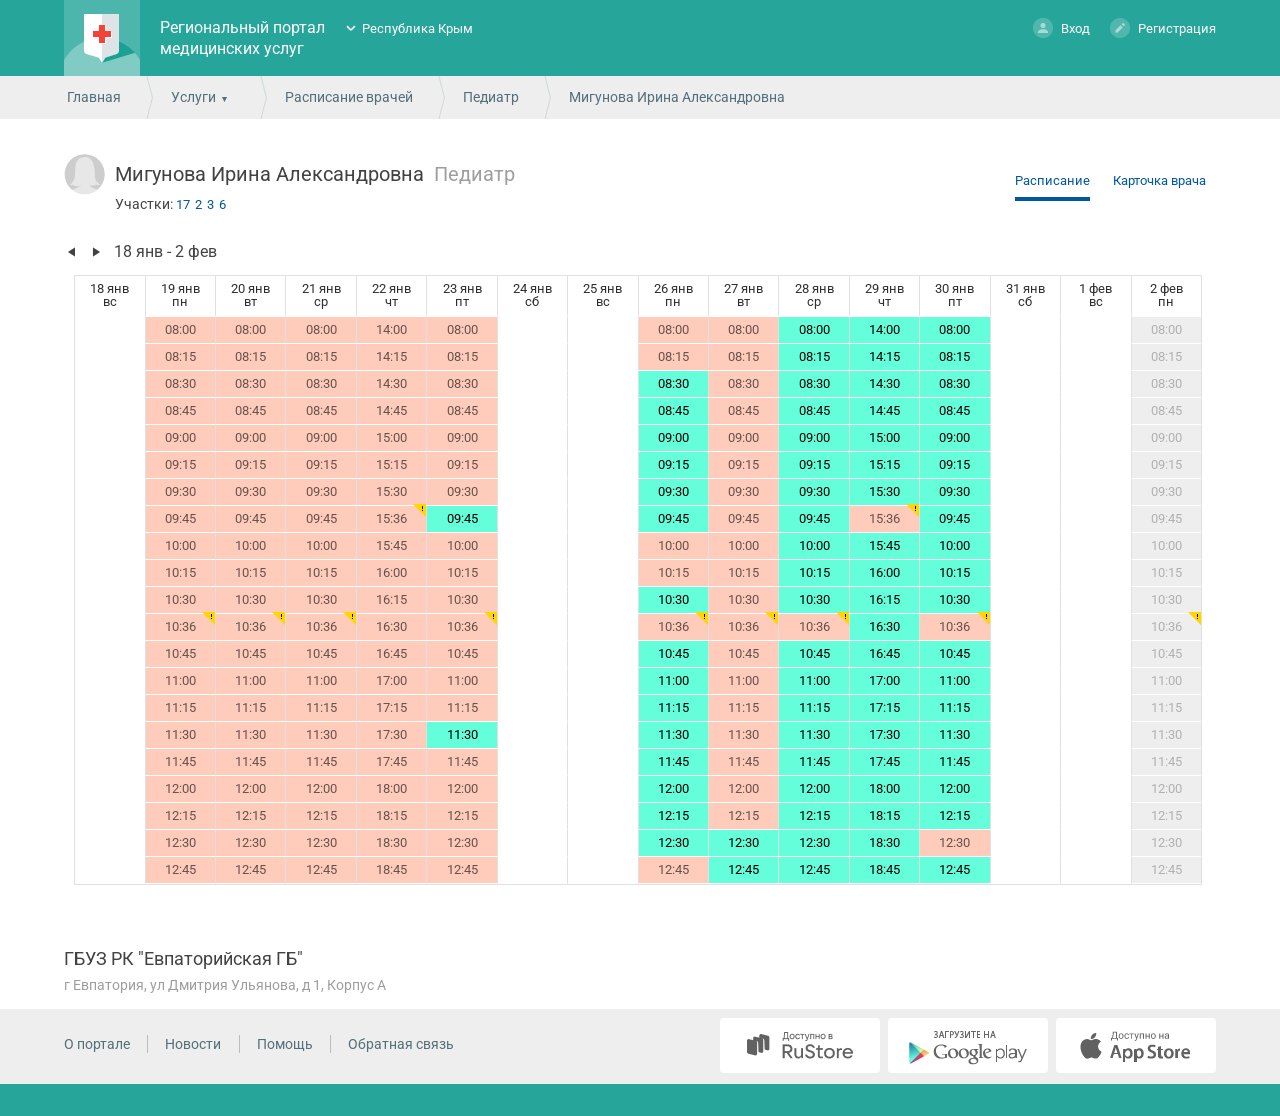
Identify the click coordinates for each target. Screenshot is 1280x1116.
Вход (1061, 27)
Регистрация (1163, 27)
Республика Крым (417, 28)
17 (183, 204)
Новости (193, 1044)
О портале (97, 1044)
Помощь (285, 1044)
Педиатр (491, 97)
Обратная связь (401, 1044)
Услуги (193, 97)
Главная (94, 97)
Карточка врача (1159, 180)
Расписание (1052, 180)
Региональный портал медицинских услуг (242, 38)
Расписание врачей (349, 97)
